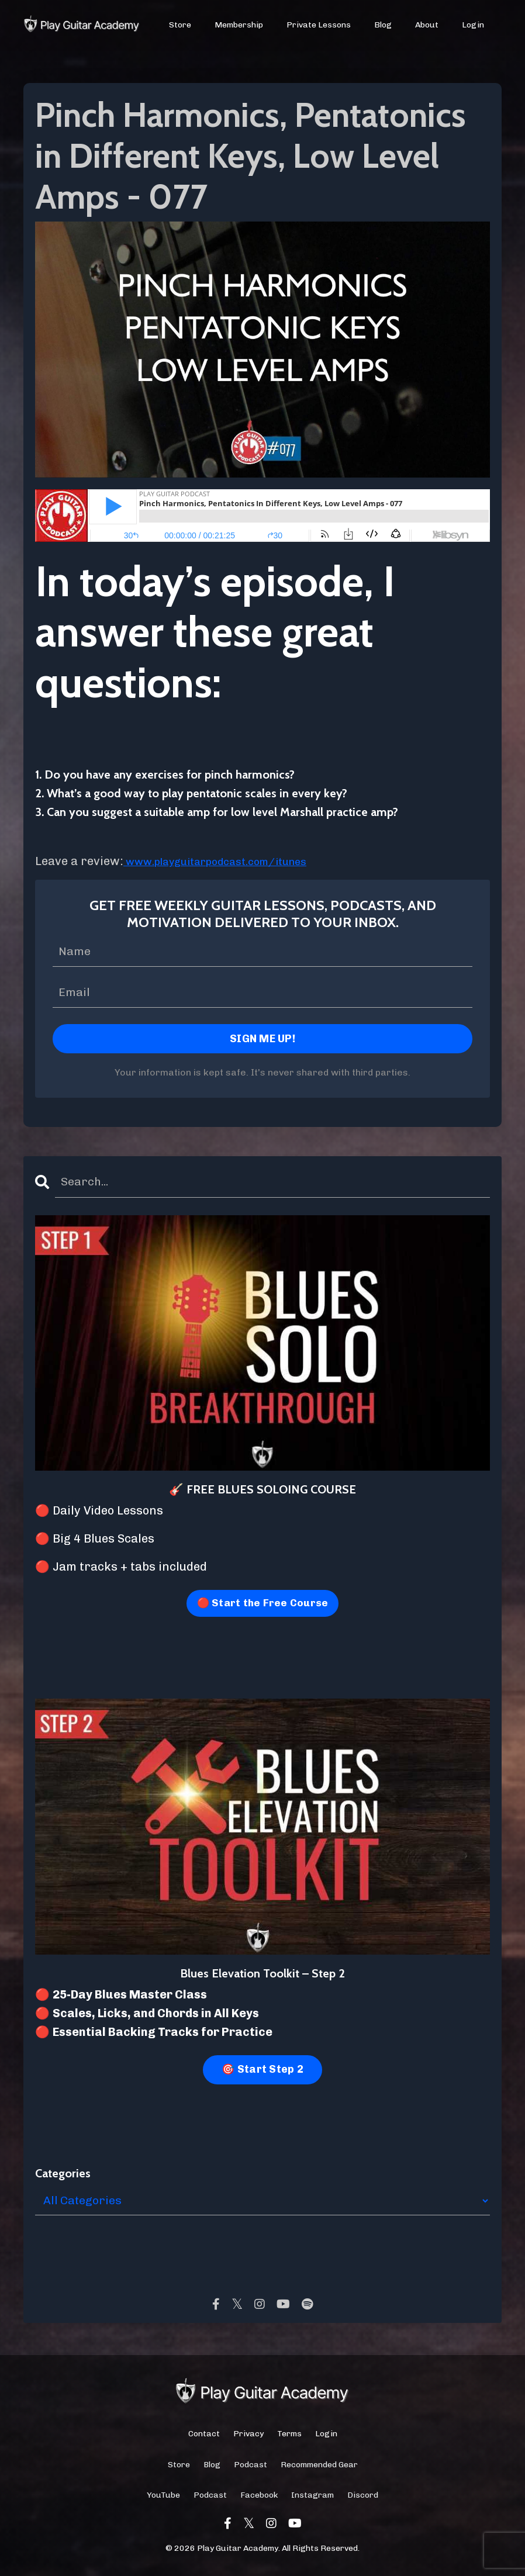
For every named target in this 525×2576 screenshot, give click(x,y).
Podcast (250, 2468)
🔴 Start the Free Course (262, 1605)
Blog (383, 25)
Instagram (312, 2498)
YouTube (163, 2498)
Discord (362, 2498)
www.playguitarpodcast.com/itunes (228, 861)
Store (181, 25)
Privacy (248, 2437)
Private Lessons (319, 25)
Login (473, 25)
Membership (239, 25)
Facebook (259, 2498)
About (426, 25)
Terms (289, 2437)
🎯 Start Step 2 (262, 2072)
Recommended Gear (319, 2468)
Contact (204, 2437)
